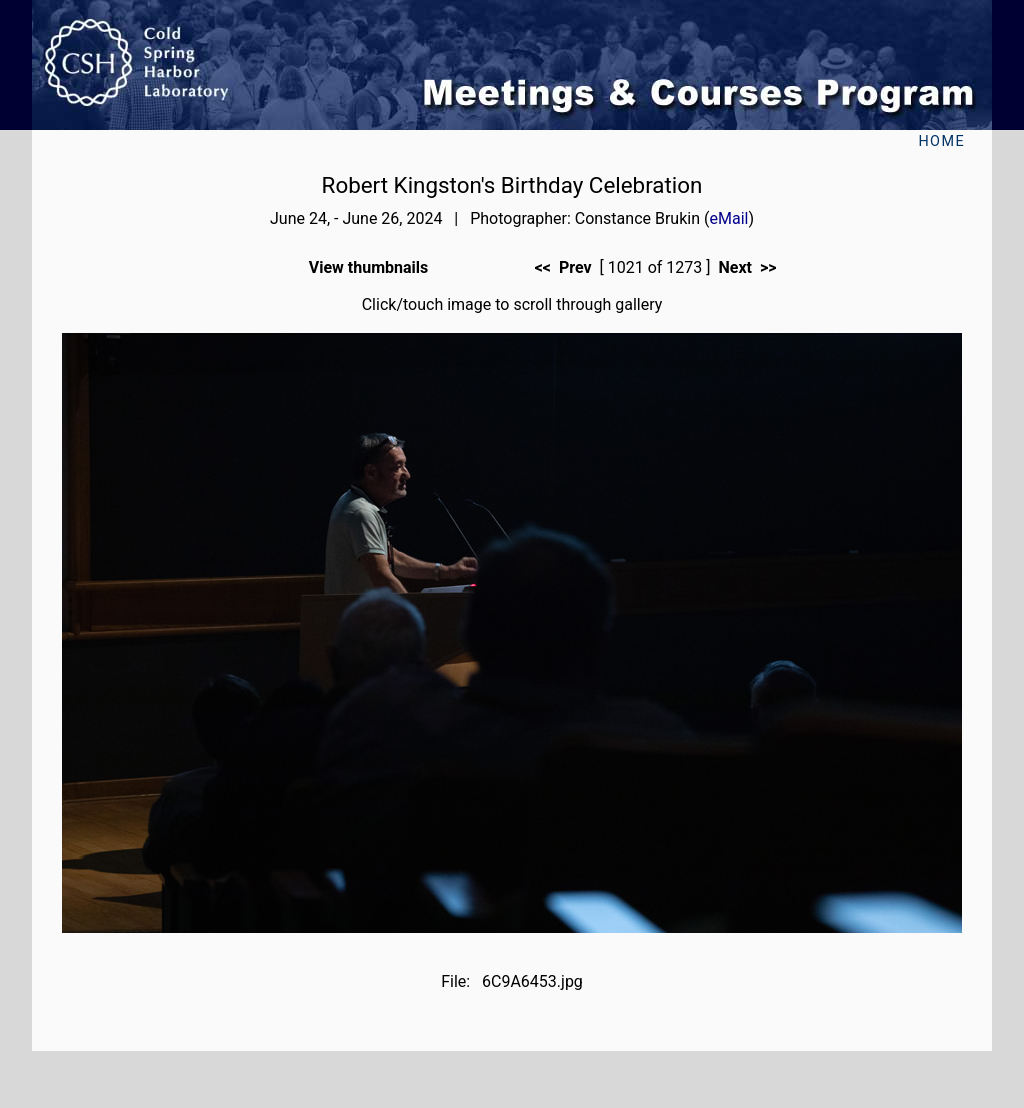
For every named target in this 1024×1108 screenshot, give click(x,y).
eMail (728, 218)
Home (941, 141)
